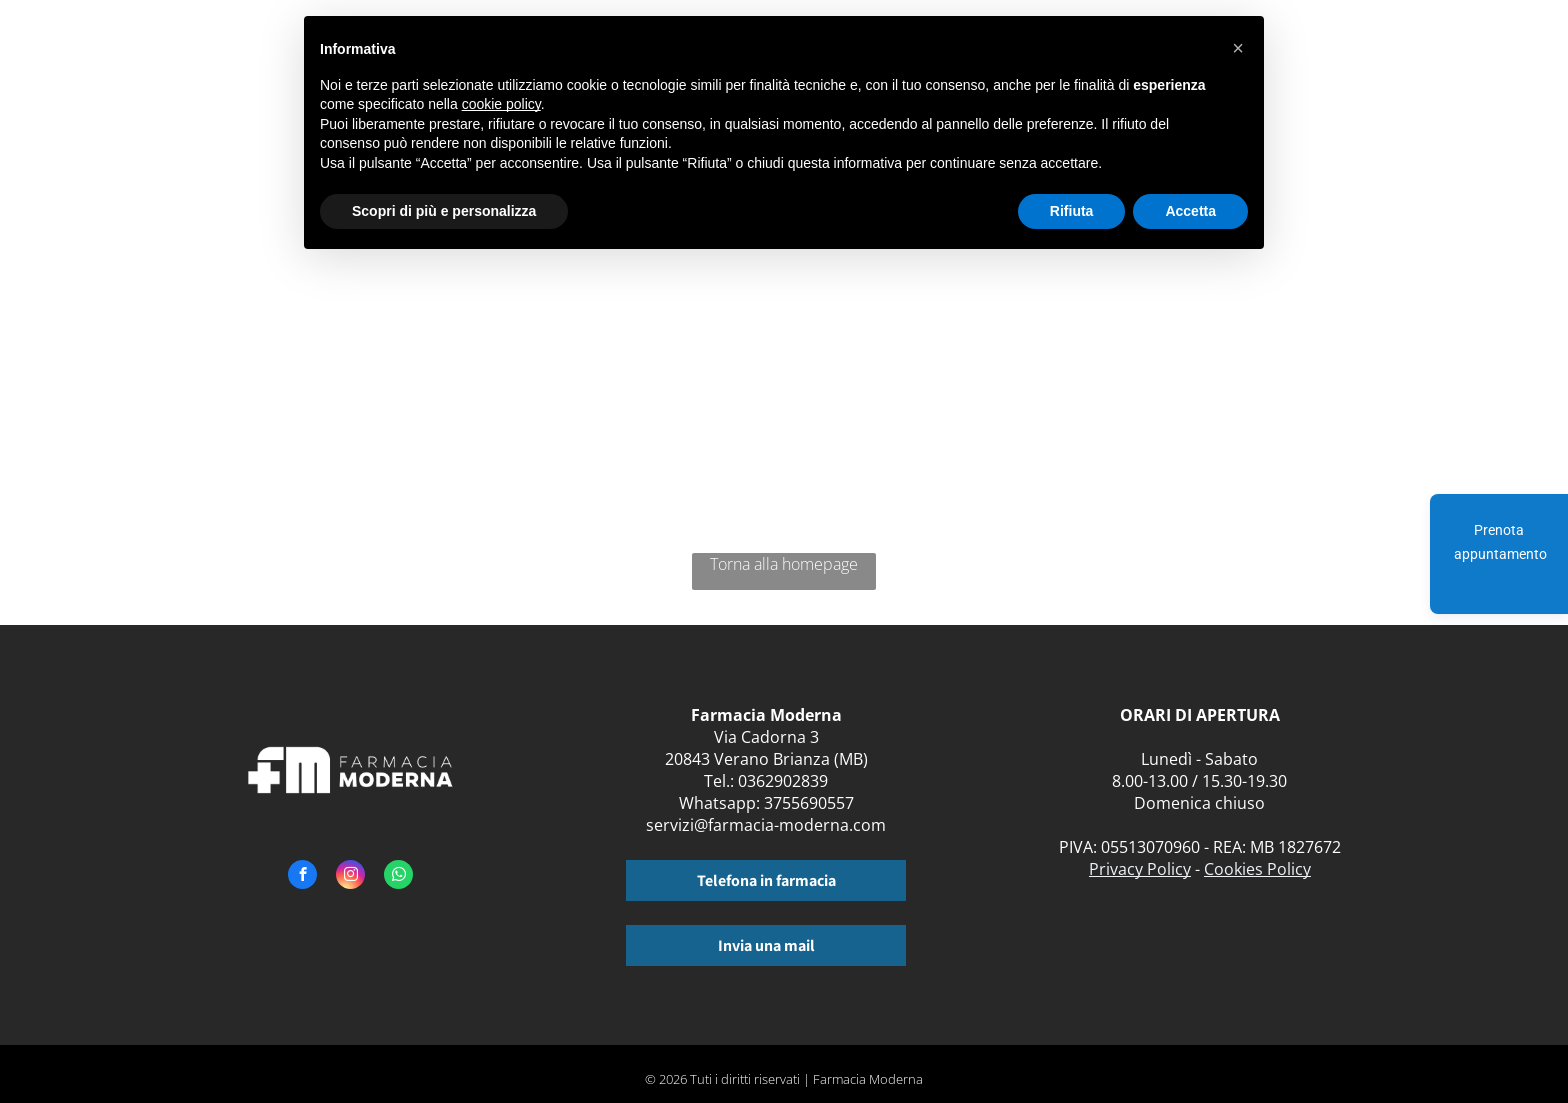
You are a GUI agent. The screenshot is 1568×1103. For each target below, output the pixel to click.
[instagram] (350, 877)
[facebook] (302, 877)
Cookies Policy (1257, 869)
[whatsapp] (398, 877)
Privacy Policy (1140, 869)
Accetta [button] (1190, 211)
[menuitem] (1312, 57)
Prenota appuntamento (1500, 542)
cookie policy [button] (501, 104)
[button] (1238, 48)
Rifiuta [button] (1072, 211)
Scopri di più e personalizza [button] (444, 211)
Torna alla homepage (784, 564)
